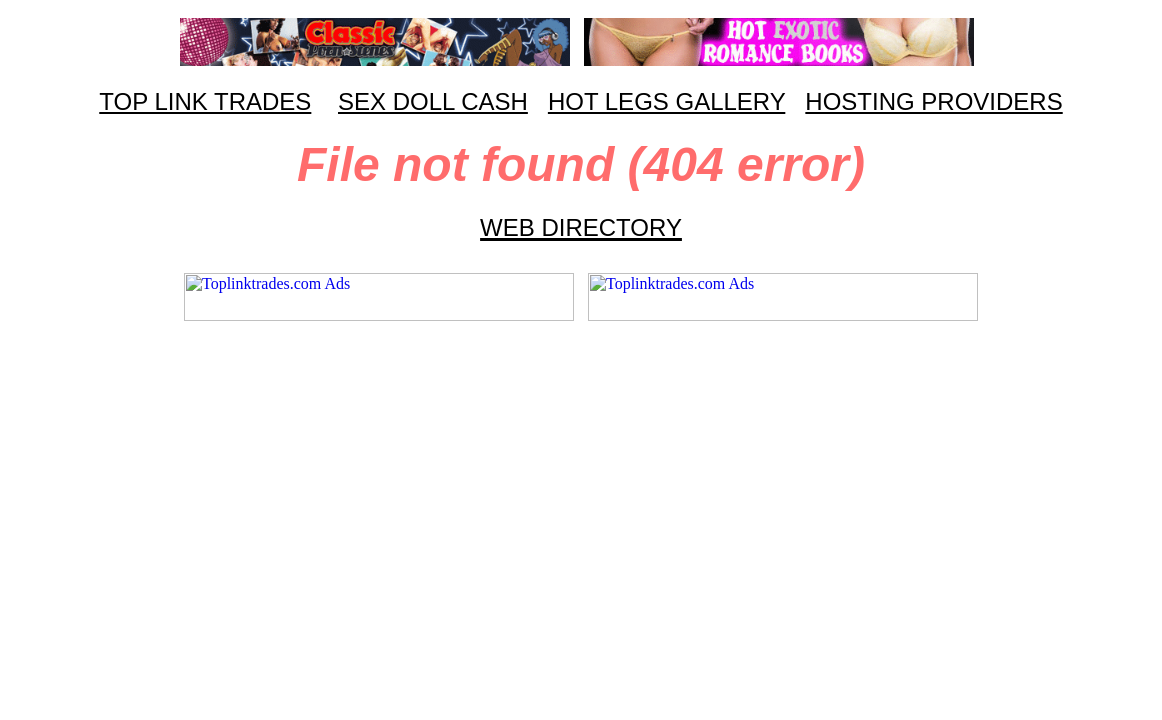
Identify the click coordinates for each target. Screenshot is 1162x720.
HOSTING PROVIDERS (933, 101)
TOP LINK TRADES (205, 101)
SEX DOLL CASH (433, 101)
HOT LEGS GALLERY (666, 101)
